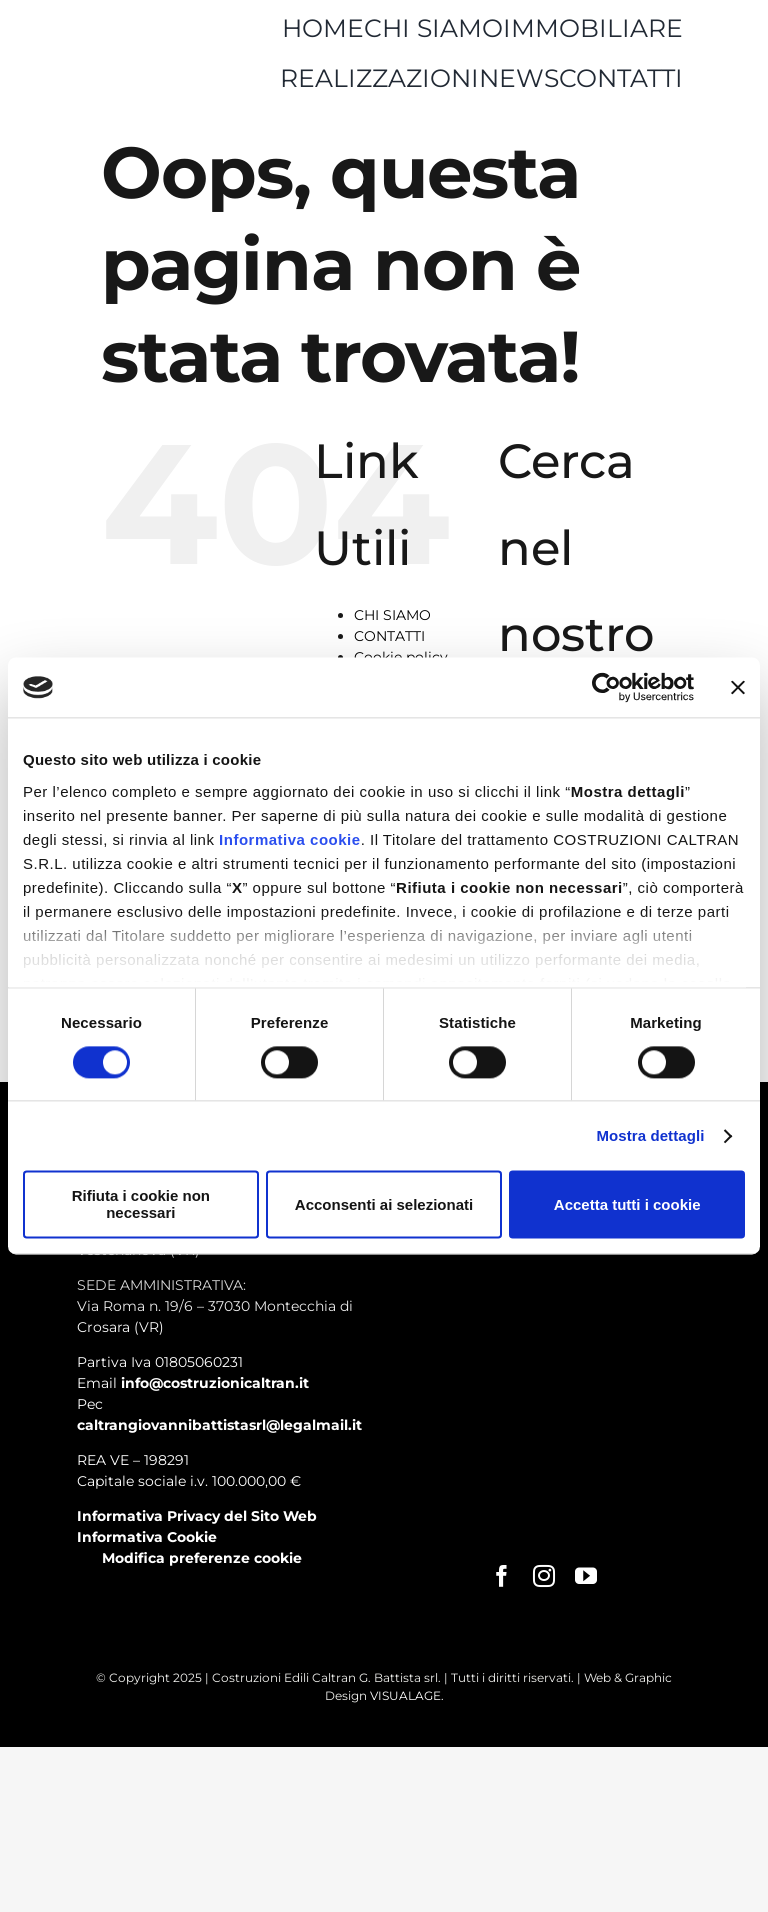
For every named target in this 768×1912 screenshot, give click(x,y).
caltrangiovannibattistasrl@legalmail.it (219, 1425)
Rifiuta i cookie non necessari (141, 1205)
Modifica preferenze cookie (202, 1558)
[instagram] (544, 1576)
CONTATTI (389, 636)
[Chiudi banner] (738, 687)
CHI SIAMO (392, 615)
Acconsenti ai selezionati (384, 1204)
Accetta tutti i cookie (627, 1204)
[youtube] (586, 1576)
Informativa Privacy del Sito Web (197, 1516)
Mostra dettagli (650, 1135)
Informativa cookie (290, 839)
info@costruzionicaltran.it (215, 1383)
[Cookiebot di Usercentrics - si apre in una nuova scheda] (606, 687)
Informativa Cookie (147, 1537)
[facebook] (502, 1576)
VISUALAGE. (407, 1695)
